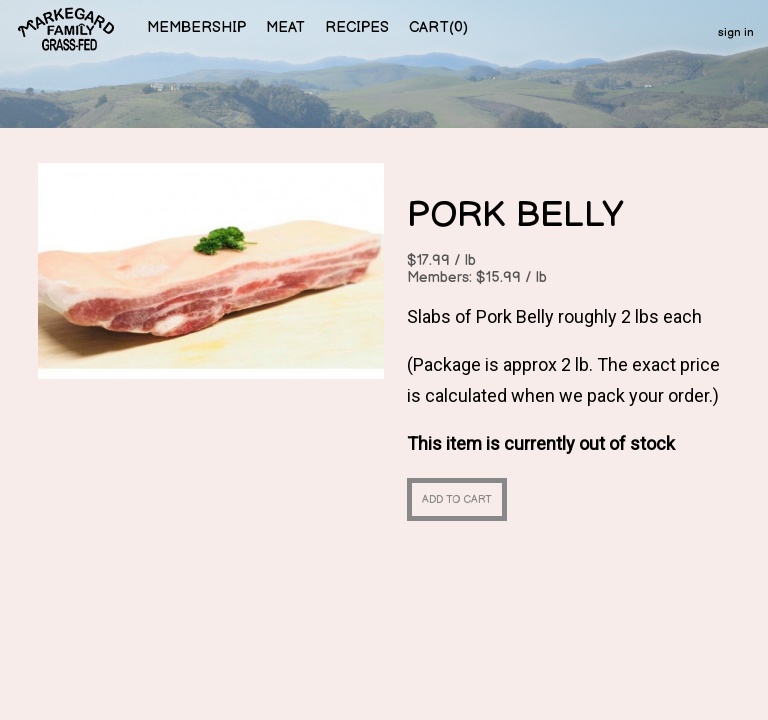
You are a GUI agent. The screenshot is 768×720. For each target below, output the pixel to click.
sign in (736, 32)
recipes (357, 27)
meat (285, 27)
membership (196, 27)
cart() (438, 27)
